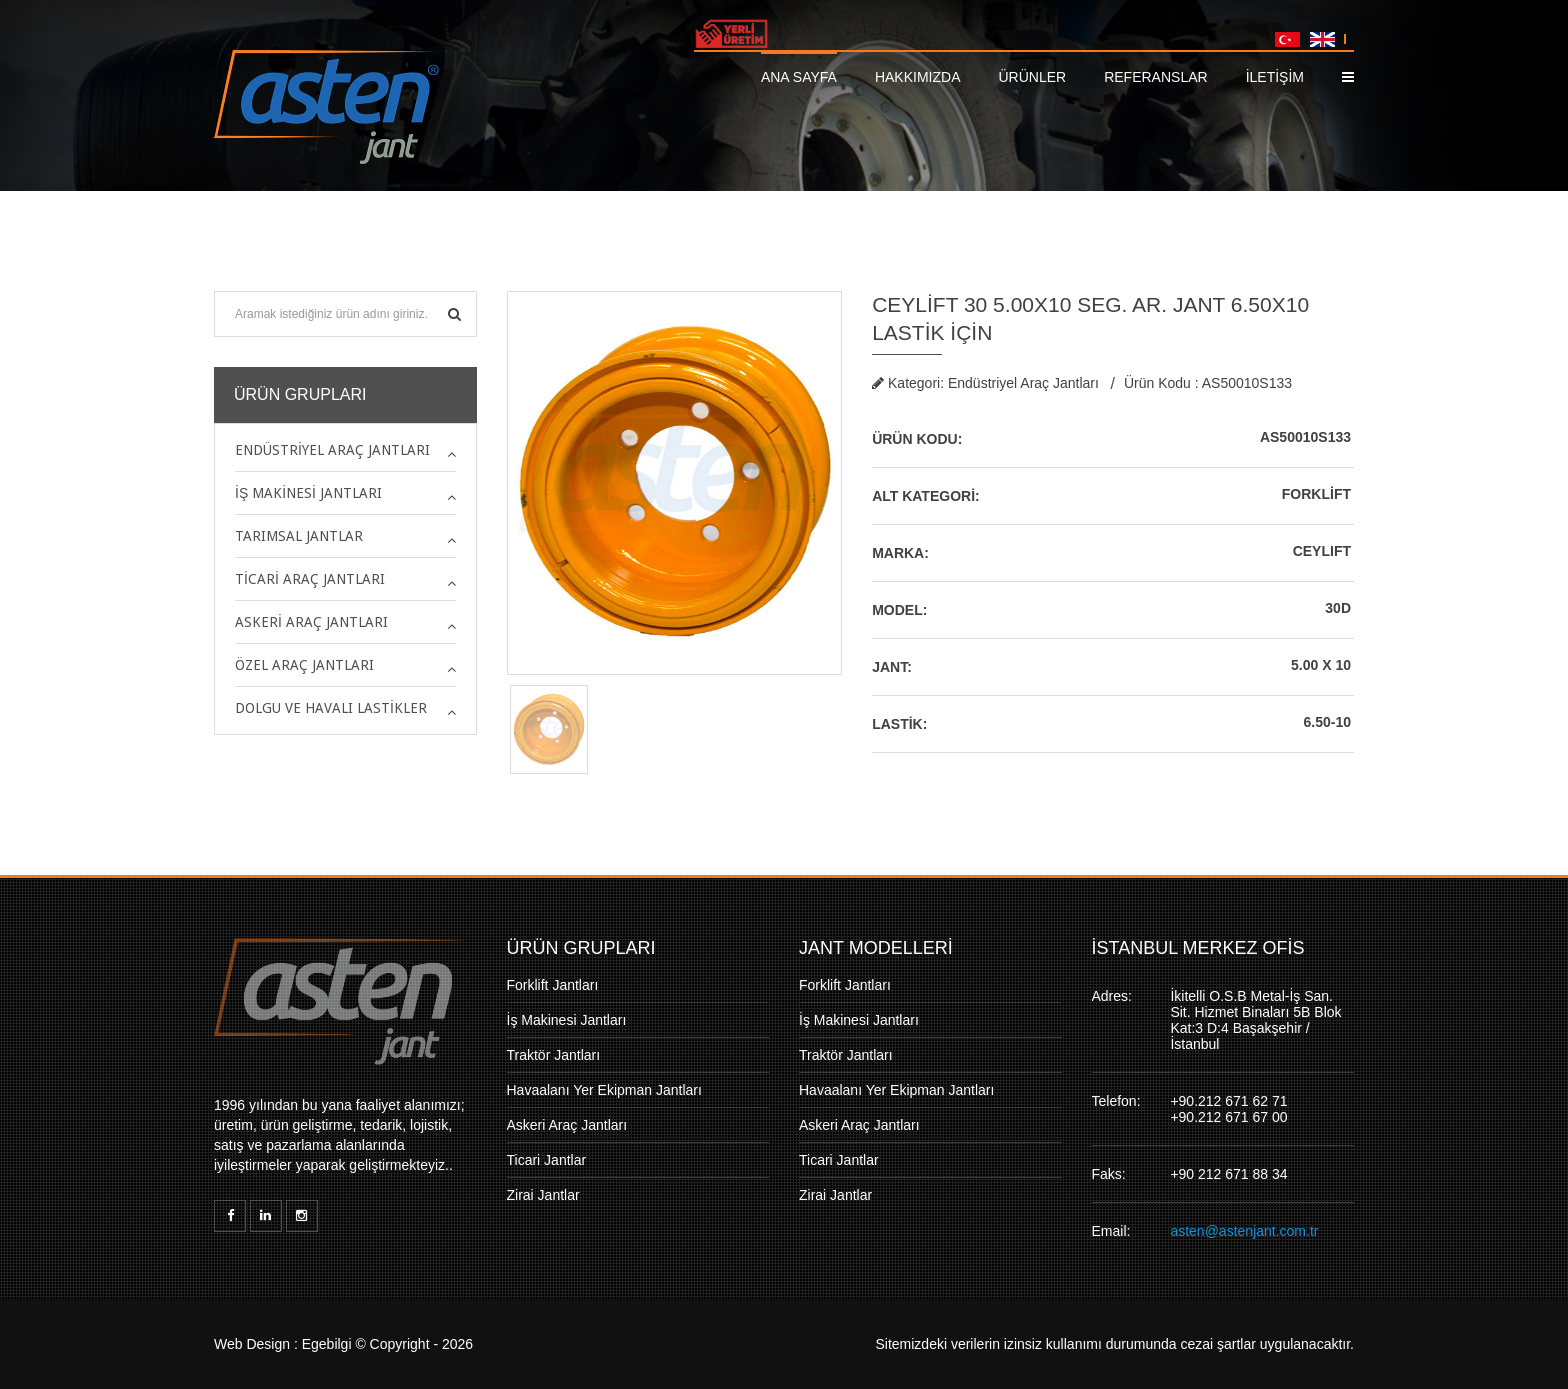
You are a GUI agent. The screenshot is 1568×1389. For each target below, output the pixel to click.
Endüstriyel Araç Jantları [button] (332, 450)
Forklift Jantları (553, 985)
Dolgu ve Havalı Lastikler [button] (331, 708)
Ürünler (1032, 76)
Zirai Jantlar (543, 1195)
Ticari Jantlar (547, 1160)
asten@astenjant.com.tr (1244, 1231)
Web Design (252, 1344)
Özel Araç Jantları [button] (304, 665)
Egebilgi (327, 1344)
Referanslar (1155, 76)
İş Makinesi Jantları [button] (308, 493)
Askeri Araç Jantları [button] (311, 622)
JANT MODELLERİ (876, 948)
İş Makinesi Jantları (567, 1020)
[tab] (345, 450)
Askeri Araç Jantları (567, 1125)
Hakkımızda (918, 76)
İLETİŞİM (1275, 76)
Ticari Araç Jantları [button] (310, 579)
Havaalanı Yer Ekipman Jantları (604, 1090)
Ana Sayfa (799, 76)
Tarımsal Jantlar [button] (299, 536)
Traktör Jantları (554, 1055)
